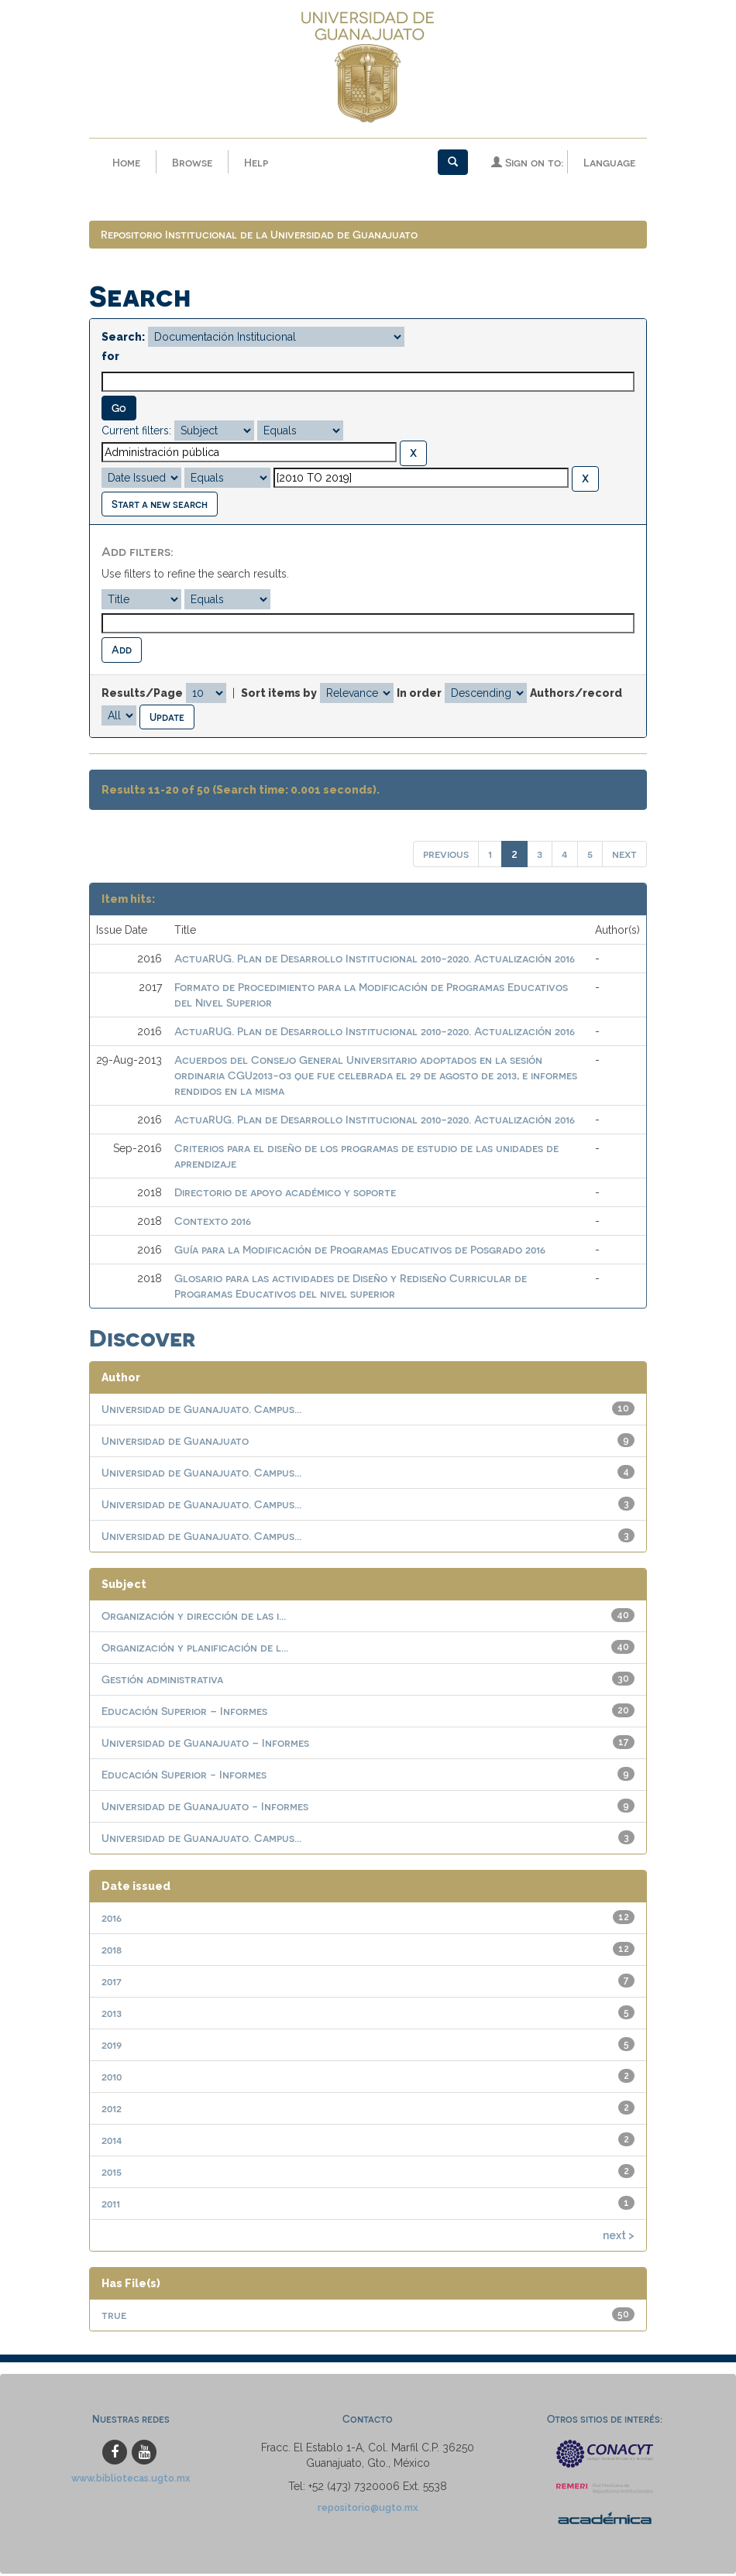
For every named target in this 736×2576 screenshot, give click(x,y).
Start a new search (160, 503)
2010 (111, 2076)
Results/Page (142, 693)
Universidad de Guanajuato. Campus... (201, 1408)
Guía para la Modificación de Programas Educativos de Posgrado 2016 (359, 1249)
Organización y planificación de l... (194, 1647)
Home (126, 162)
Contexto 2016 (212, 1220)
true (113, 2314)
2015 (111, 2171)
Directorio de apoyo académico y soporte (285, 1192)
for (110, 356)
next (624, 853)
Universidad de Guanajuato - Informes (204, 1806)
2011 (110, 2203)
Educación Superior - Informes (184, 1774)
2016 (111, 1917)
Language (609, 162)
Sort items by (279, 693)
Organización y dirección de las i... (193, 1615)
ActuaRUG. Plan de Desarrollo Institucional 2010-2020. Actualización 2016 (374, 958)
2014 (111, 2139)
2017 (111, 1981)
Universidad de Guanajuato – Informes (205, 1742)
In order (419, 693)
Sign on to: (527, 162)
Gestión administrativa (162, 1679)
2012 (111, 2108)
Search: (123, 337)
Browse (192, 162)
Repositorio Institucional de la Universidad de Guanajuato (259, 234)
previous (446, 853)
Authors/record (576, 693)
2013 (111, 2012)
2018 (111, 1949)
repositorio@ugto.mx (368, 2507)
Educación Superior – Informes (184, 1710)
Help (256, 162)
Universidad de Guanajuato (175, 1440)
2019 (111, 2044)
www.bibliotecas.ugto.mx (131, 2478)
